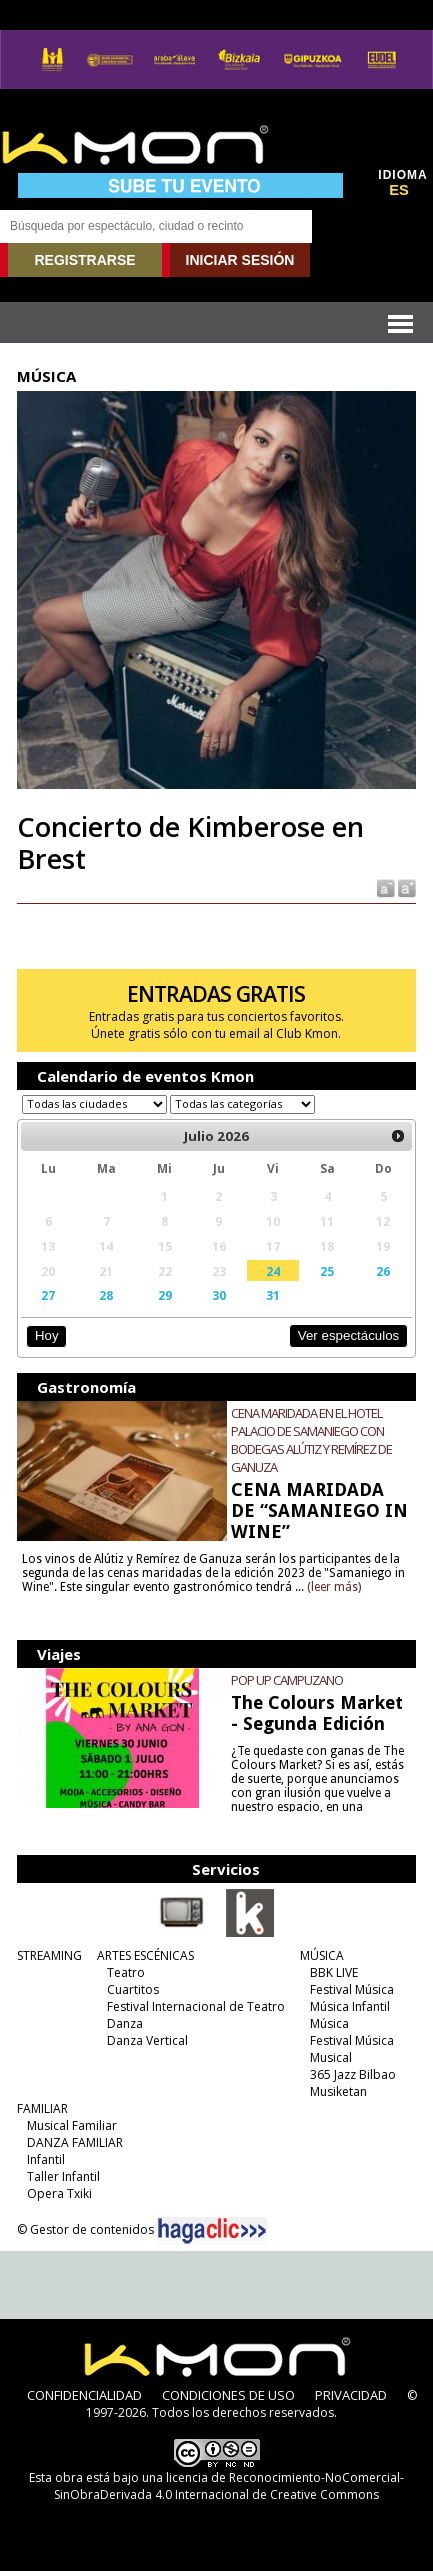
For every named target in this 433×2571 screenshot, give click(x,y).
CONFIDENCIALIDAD (84, 2395)
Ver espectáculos (349, 1335)
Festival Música (352, 1989)
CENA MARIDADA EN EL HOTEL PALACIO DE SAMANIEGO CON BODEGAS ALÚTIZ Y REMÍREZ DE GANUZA (311, 1440)
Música (329, 2023)
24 (273, 1271)
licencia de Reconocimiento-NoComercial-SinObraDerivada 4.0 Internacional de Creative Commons (229, 2486)
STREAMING (49, 1955)
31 (273, 1295)
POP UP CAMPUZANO (287, 1680)
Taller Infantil (63, 2176)
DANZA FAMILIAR (75, 2142)
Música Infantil (350, 2006)
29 (165, 1295)
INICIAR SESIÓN (240, 260)
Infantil (46, 2159)
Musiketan (338, 2091)
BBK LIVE (334, 1972)
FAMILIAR (42, 2108)
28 (106, 1295)
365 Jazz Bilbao (353, 2074)
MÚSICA (322, 1955)
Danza (125, 2023)
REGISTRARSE (84, 260)
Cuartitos (133, 1989)
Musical (331, 2057)
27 (48, 1295)
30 (219, 1295)
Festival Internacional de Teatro (196, 2006)
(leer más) (334, 1587)
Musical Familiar (72, 2125)
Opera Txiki (59, 2193)
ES (399, 190)
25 (327, 1271)
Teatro (126, 1972)
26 (383, 1271)
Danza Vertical (147, 2040)
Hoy (46, 1335)
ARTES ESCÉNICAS (145, 1955)
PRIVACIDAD (351, 2395)
